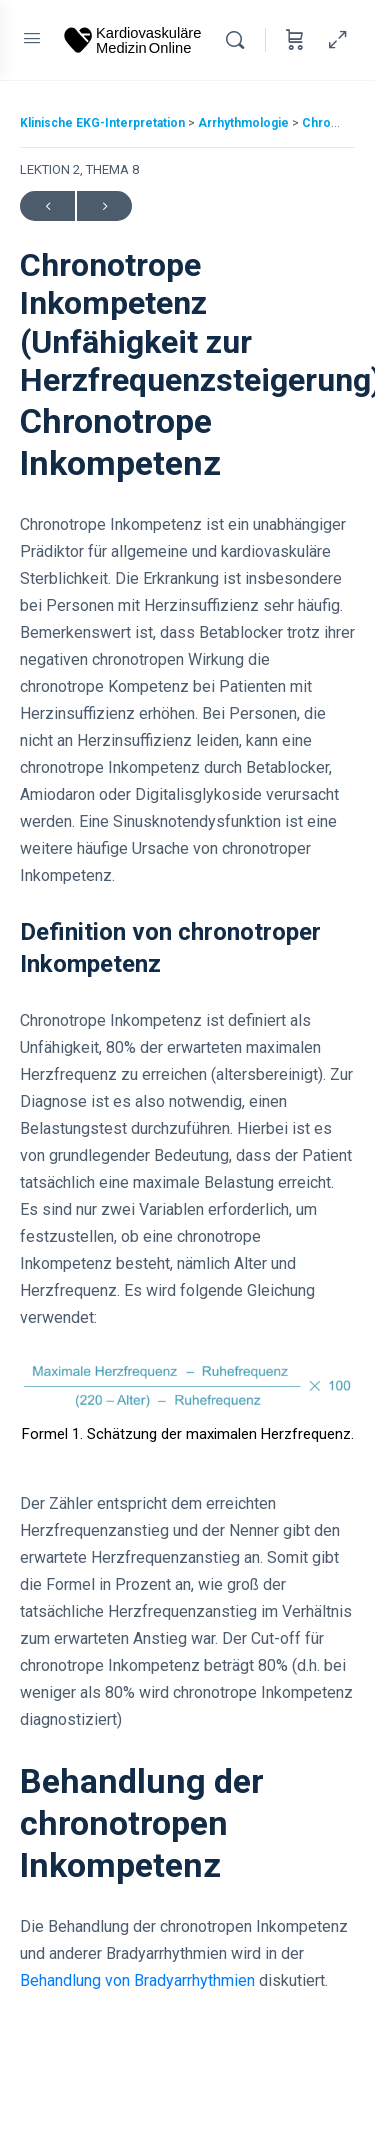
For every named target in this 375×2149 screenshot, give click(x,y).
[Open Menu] (32, 38)
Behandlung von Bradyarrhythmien (137, 1980)
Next (104, 206)
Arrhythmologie (245, 123)
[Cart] (295, 40)
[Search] (240, 40)
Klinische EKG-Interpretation (104, 123)
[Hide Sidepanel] (333, 40)
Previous (47, 206)
